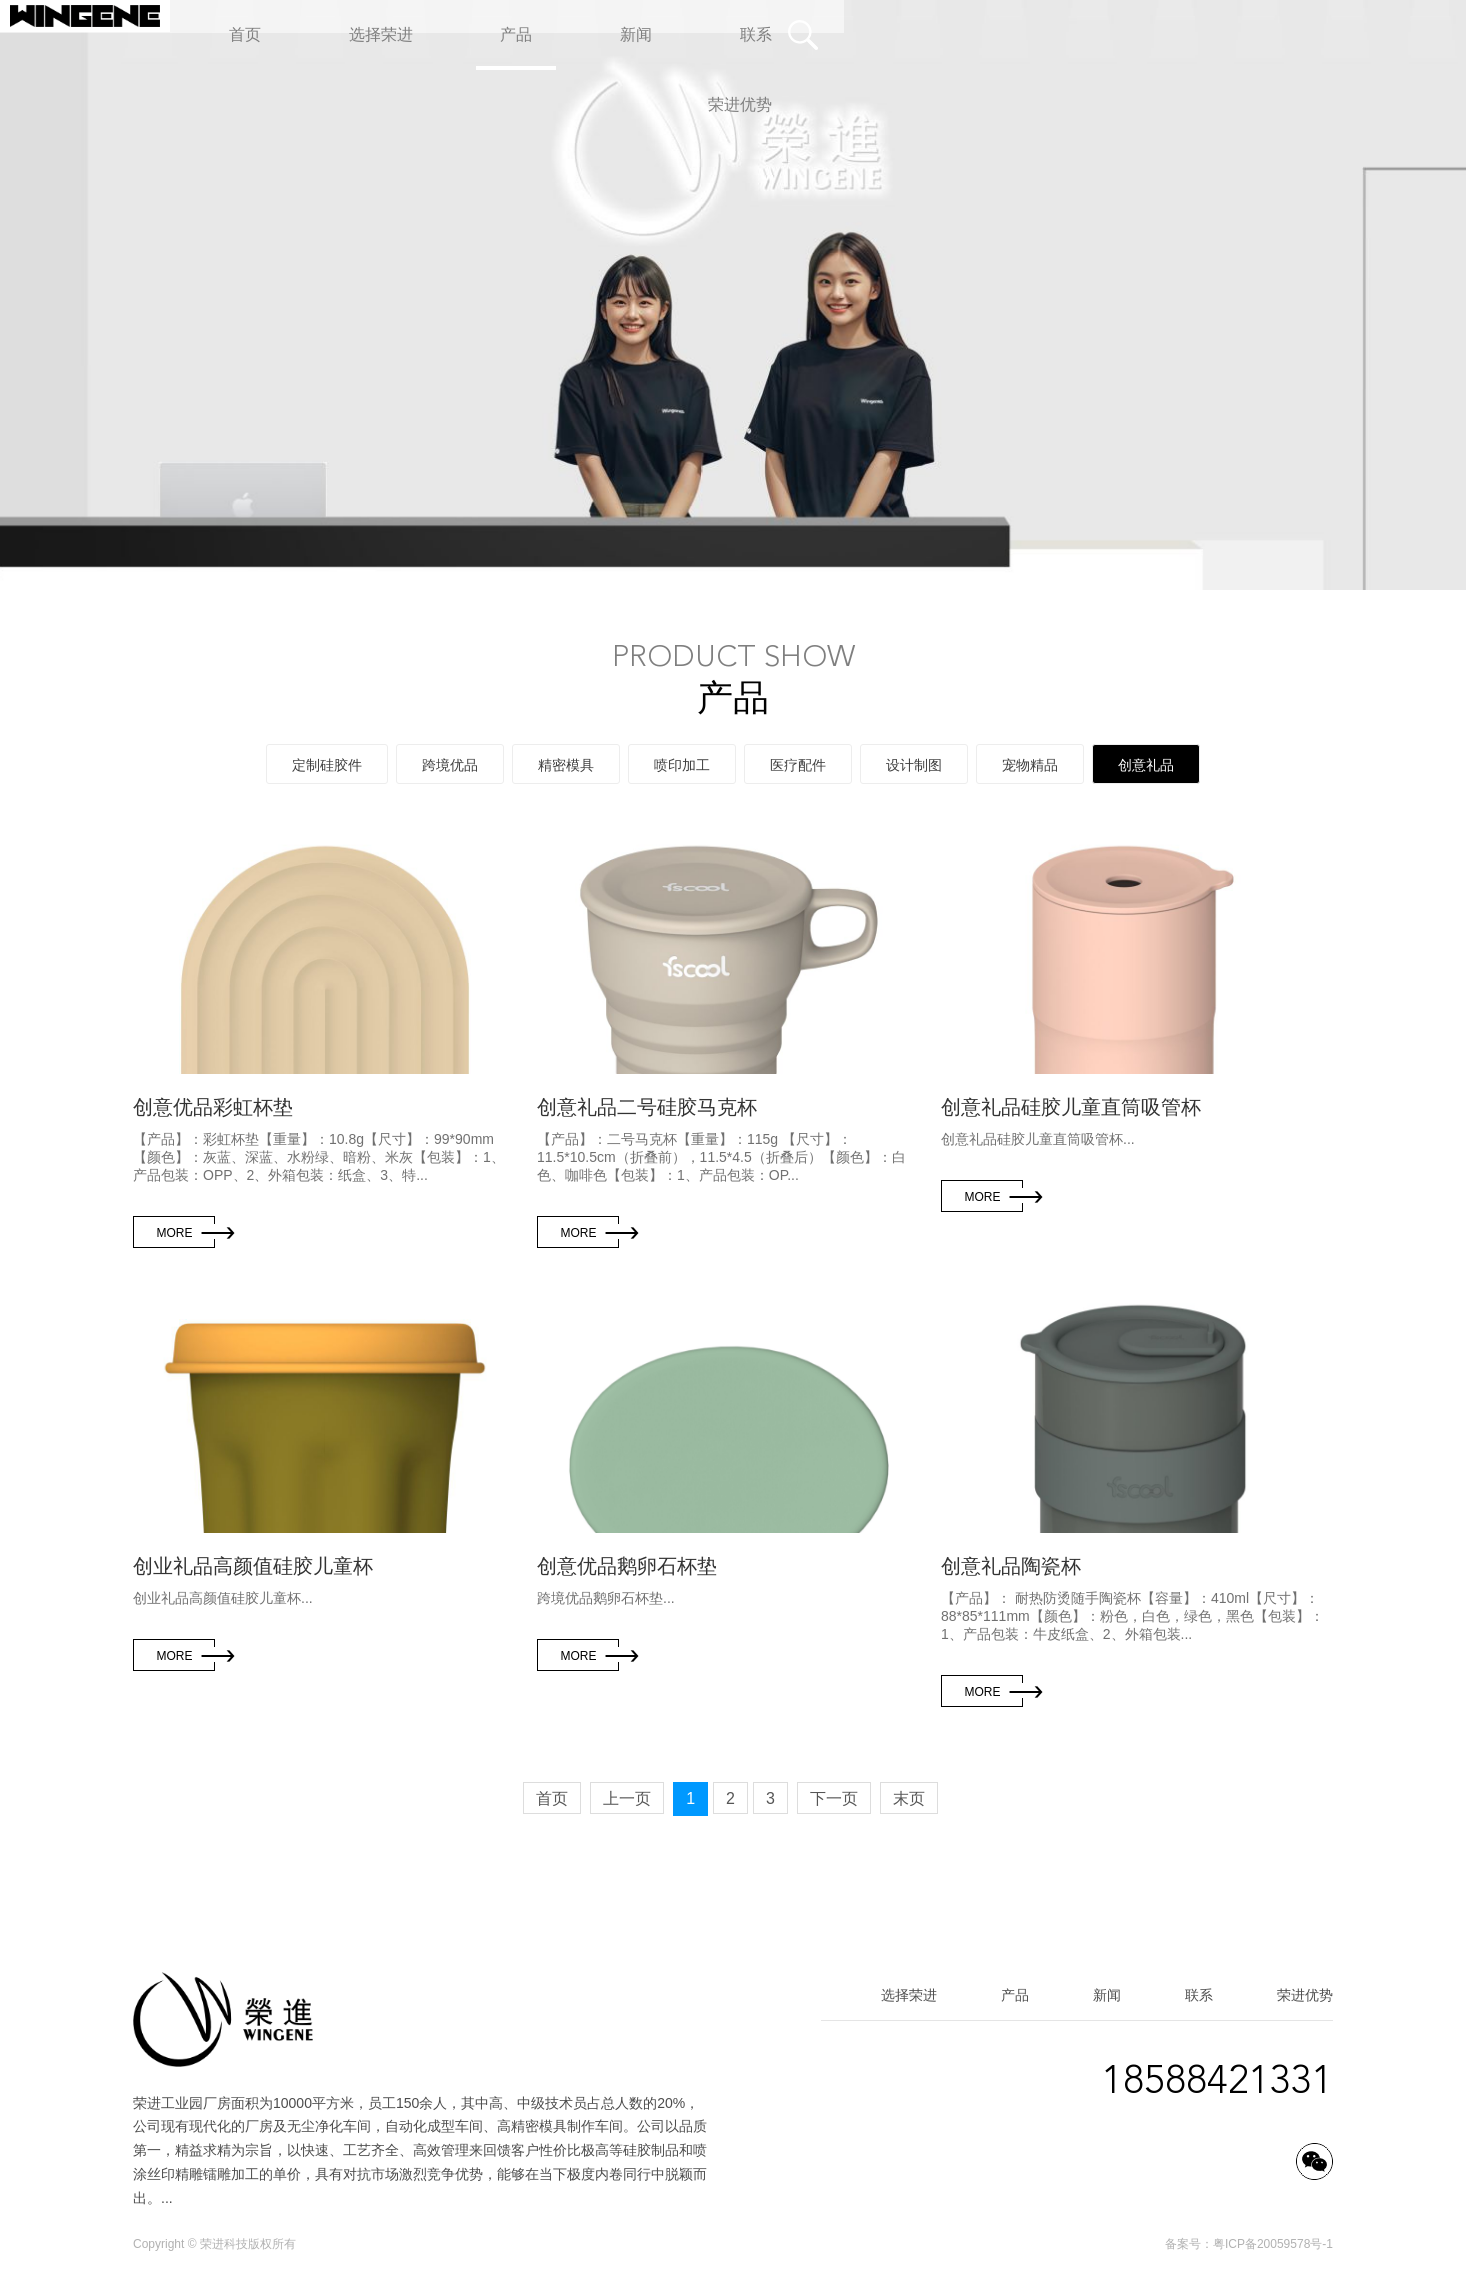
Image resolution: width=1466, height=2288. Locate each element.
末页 (909, 1798)
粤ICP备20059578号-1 (1273, 2244)
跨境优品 (450, 765)
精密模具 (566, 765)
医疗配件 (798, 765)
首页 (552, 1798)
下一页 (834, 1798)
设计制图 (914, 765)
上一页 (627, 1798)
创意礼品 (1146, 765)
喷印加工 (682, 765)
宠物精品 (1030, 765)
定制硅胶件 (327, 765)
